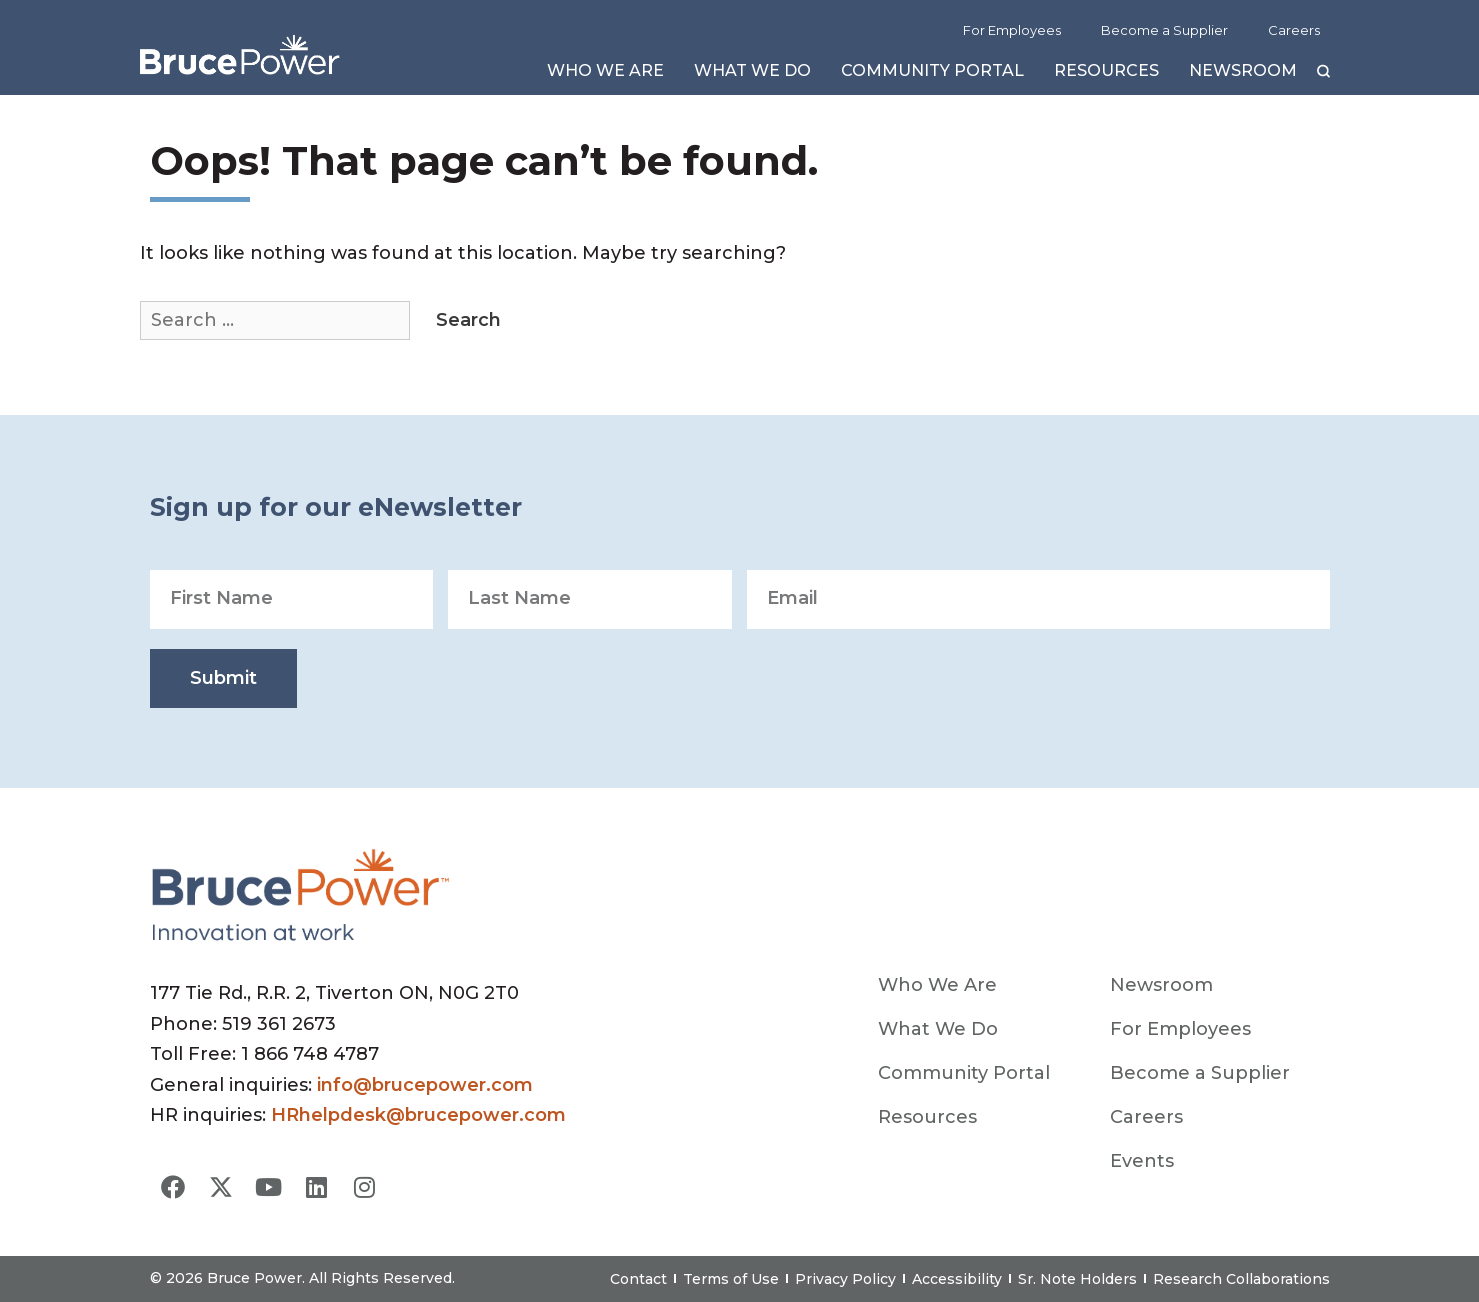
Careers (1294, 30)
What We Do (752, 75)
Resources (1106, 75)
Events (1142, 1161)
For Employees (1012, 30)
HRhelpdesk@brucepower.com (418, 1115)
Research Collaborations (1241, 1279)
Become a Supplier (1164, 30)
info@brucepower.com (425, 1085)
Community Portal (932, 75)
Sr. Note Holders (1077, 1279)
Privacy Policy (845, 1279)
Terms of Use (731, 1279)
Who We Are (605, 75)
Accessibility (957, 1279)
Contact (638, 1279)
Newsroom (1243, 75)
